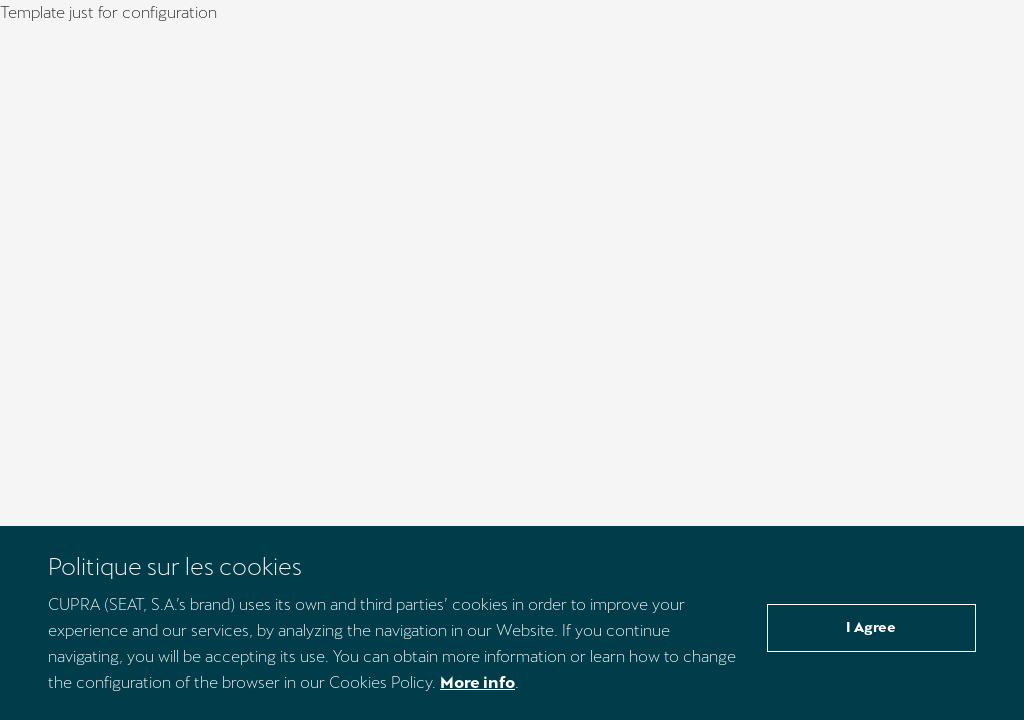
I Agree (871, 627)
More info (477, 682)
